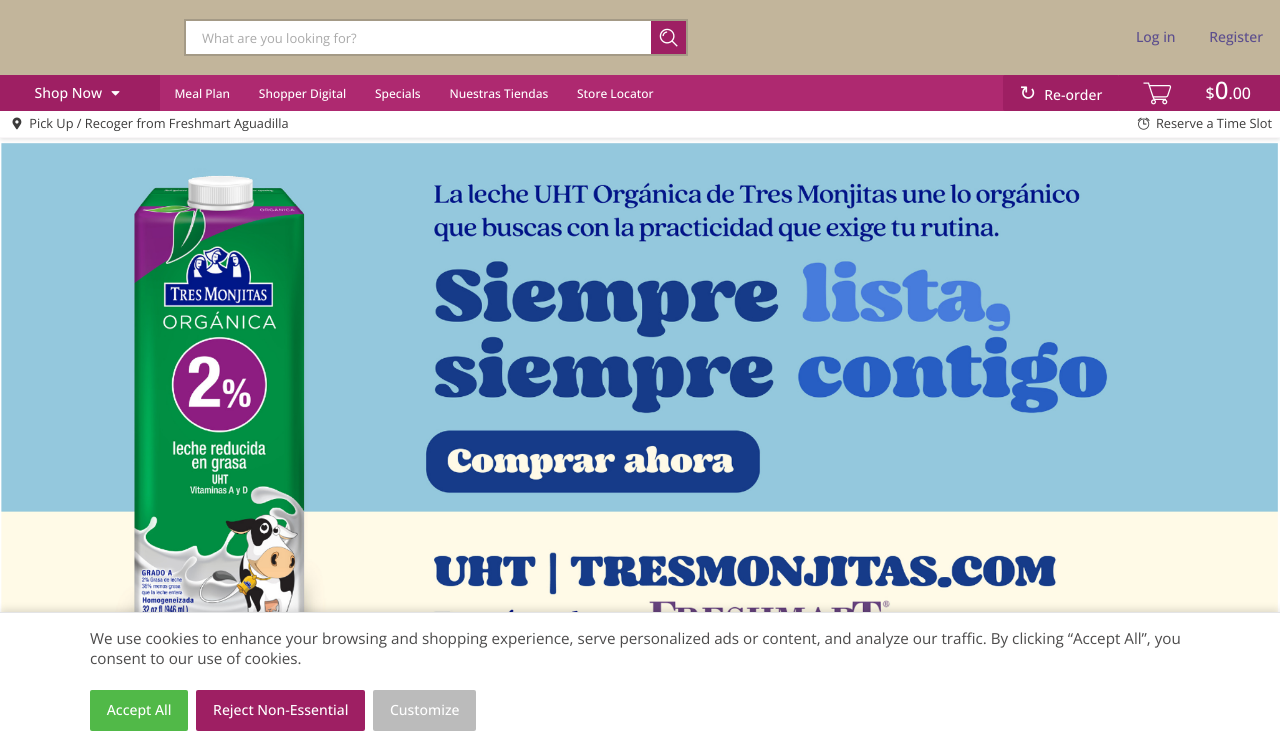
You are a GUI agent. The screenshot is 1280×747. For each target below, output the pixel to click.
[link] (640, 412)
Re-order (1073, 95)
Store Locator (615, 93)
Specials (398, 93)
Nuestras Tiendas (498, 93)
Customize (425, 710)
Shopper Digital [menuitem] (302, 93)
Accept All (139, 710)
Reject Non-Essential (280, 710)
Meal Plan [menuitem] (202, 93)
